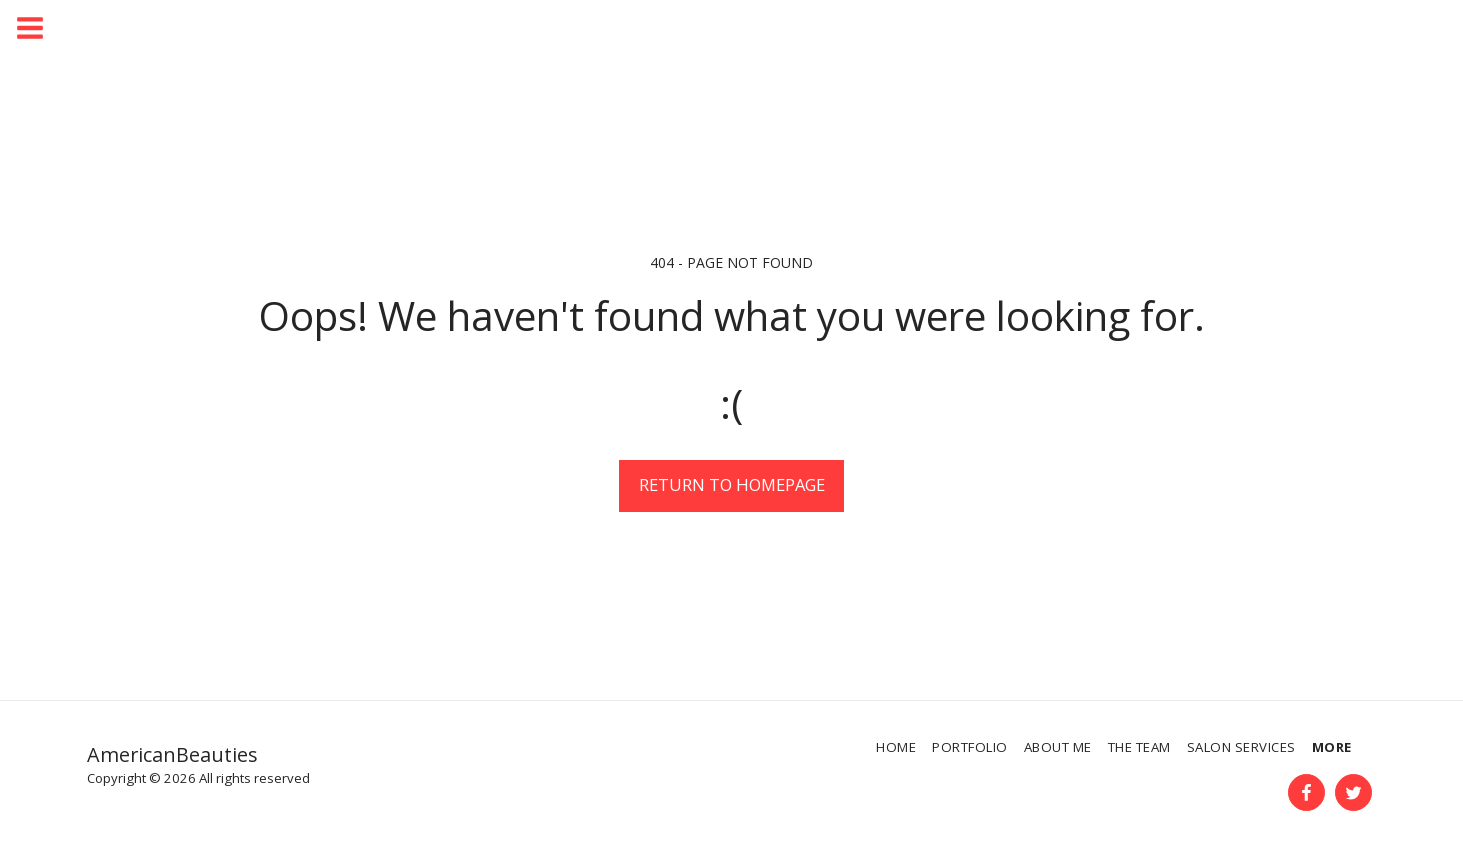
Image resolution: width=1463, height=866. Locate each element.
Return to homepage (732, 484)
